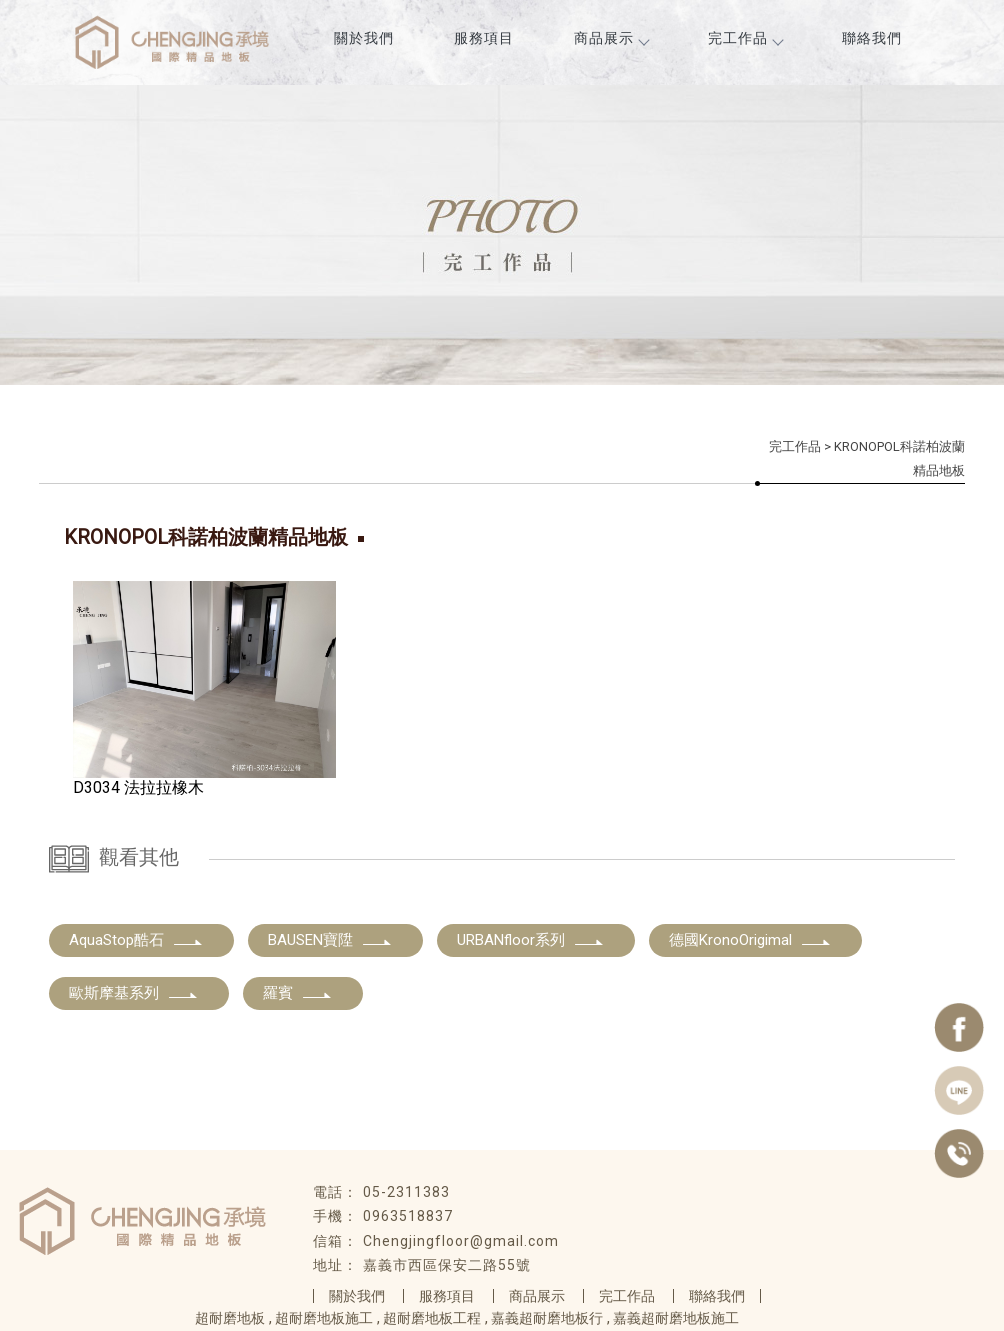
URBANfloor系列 (531, 940)
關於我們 (364, 38)
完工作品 (745, 38)
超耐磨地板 (230, 1318)
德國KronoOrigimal (750, 940)
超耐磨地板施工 (324, 1318)
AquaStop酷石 (136, 940)
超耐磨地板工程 (432, 1318)
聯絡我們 (872, 38)
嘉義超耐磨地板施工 (676, 1318)
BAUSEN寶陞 (330, 940)
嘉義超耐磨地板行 (547, 1318)
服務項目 (484, 38)
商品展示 (611, 38)
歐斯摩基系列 (134, 993)
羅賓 (298, 993)
